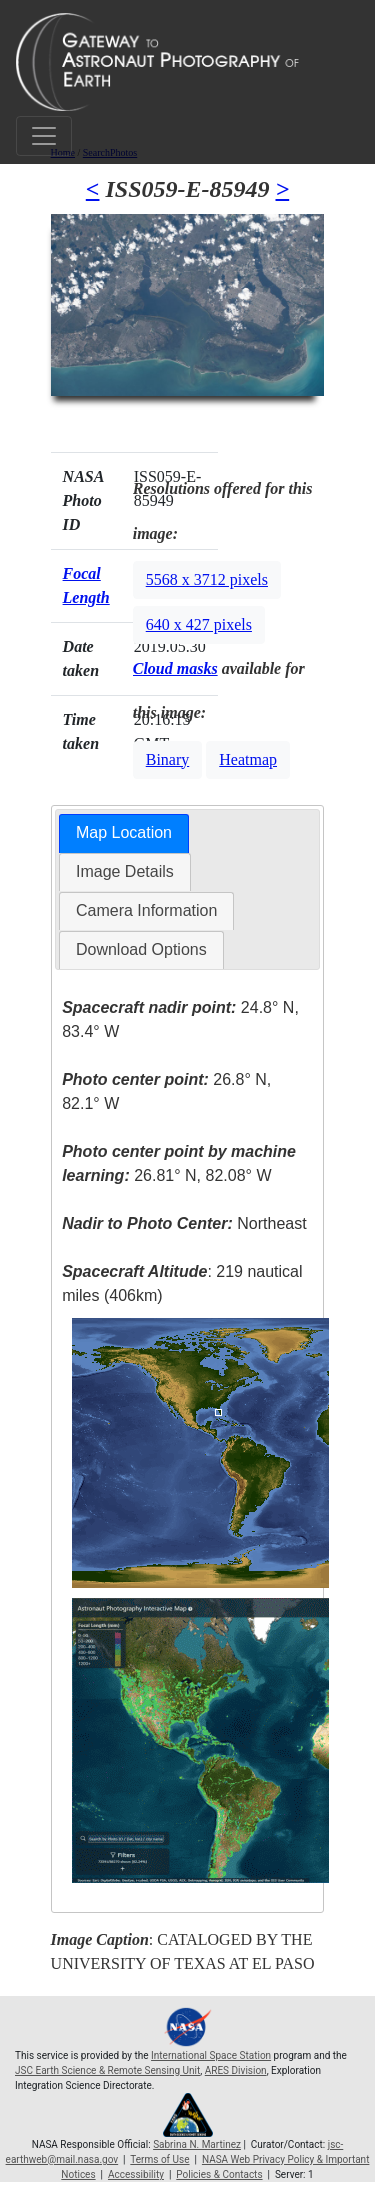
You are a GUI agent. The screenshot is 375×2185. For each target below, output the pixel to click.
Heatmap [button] (248, 759)
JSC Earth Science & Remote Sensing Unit (107, 2070)
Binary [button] (168, 759)
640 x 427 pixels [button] (199, 624)
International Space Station (211, 2055)
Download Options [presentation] (141, 949)
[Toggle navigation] (44, 136)
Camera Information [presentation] (146, 910)
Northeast (184, 1223)
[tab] (124, 833)
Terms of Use (159, 2159)
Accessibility (136, 2174)
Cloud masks (175, 668)
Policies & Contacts (219, 2174)
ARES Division (236, 2070)
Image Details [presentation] (125, 871)
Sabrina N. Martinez (197, 2144)
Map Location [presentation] (124, 832)
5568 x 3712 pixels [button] (207, 579)
